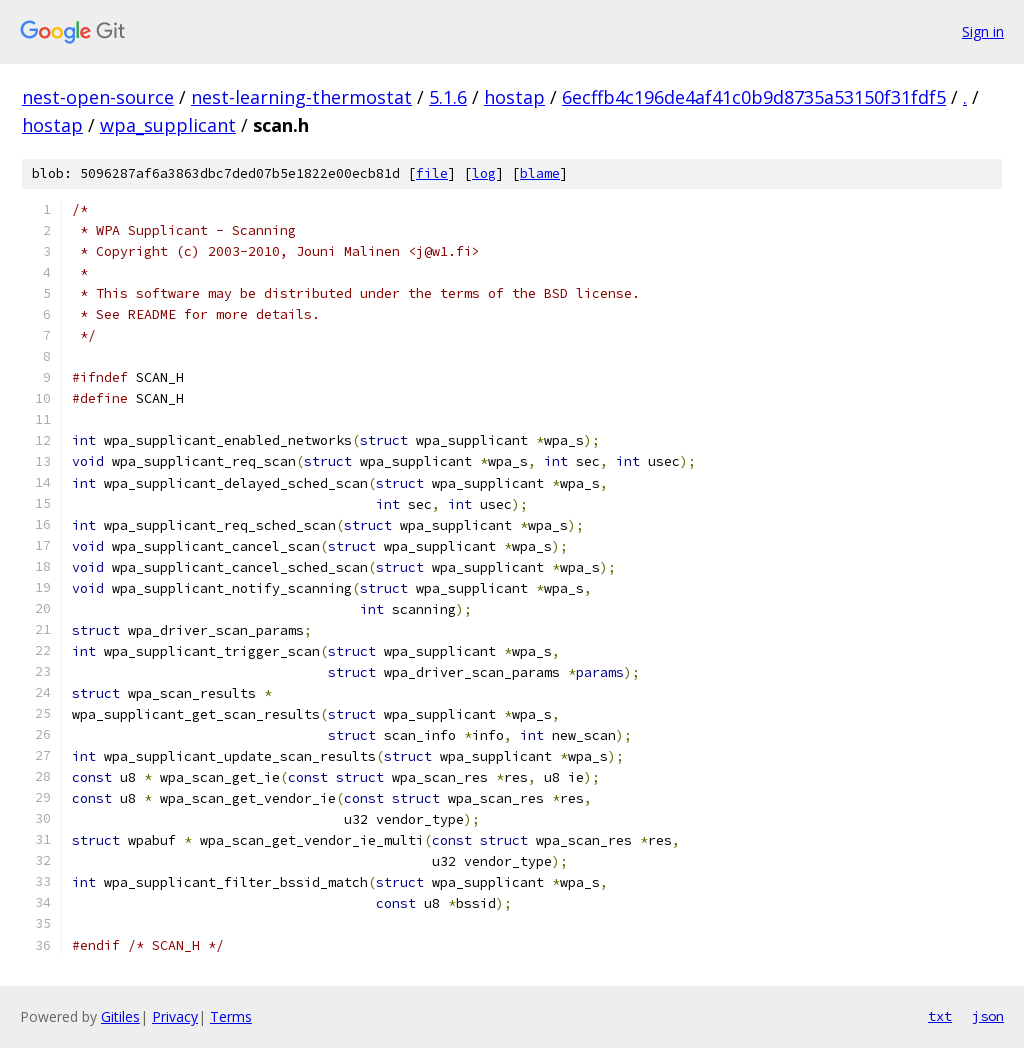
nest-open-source (98, 97)
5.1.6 (448, 97)
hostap (514, 97)
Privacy (175, 1016)
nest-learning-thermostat (301, 97)
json (988, 1016)
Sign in (983, 31)
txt (940, 1016)
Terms (231, 1016)
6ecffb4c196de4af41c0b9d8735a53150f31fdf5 (754, 97)
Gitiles (120, 1016)
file (432, 173)
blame (540, 173)
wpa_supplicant (168, 125)
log (484, 173)
